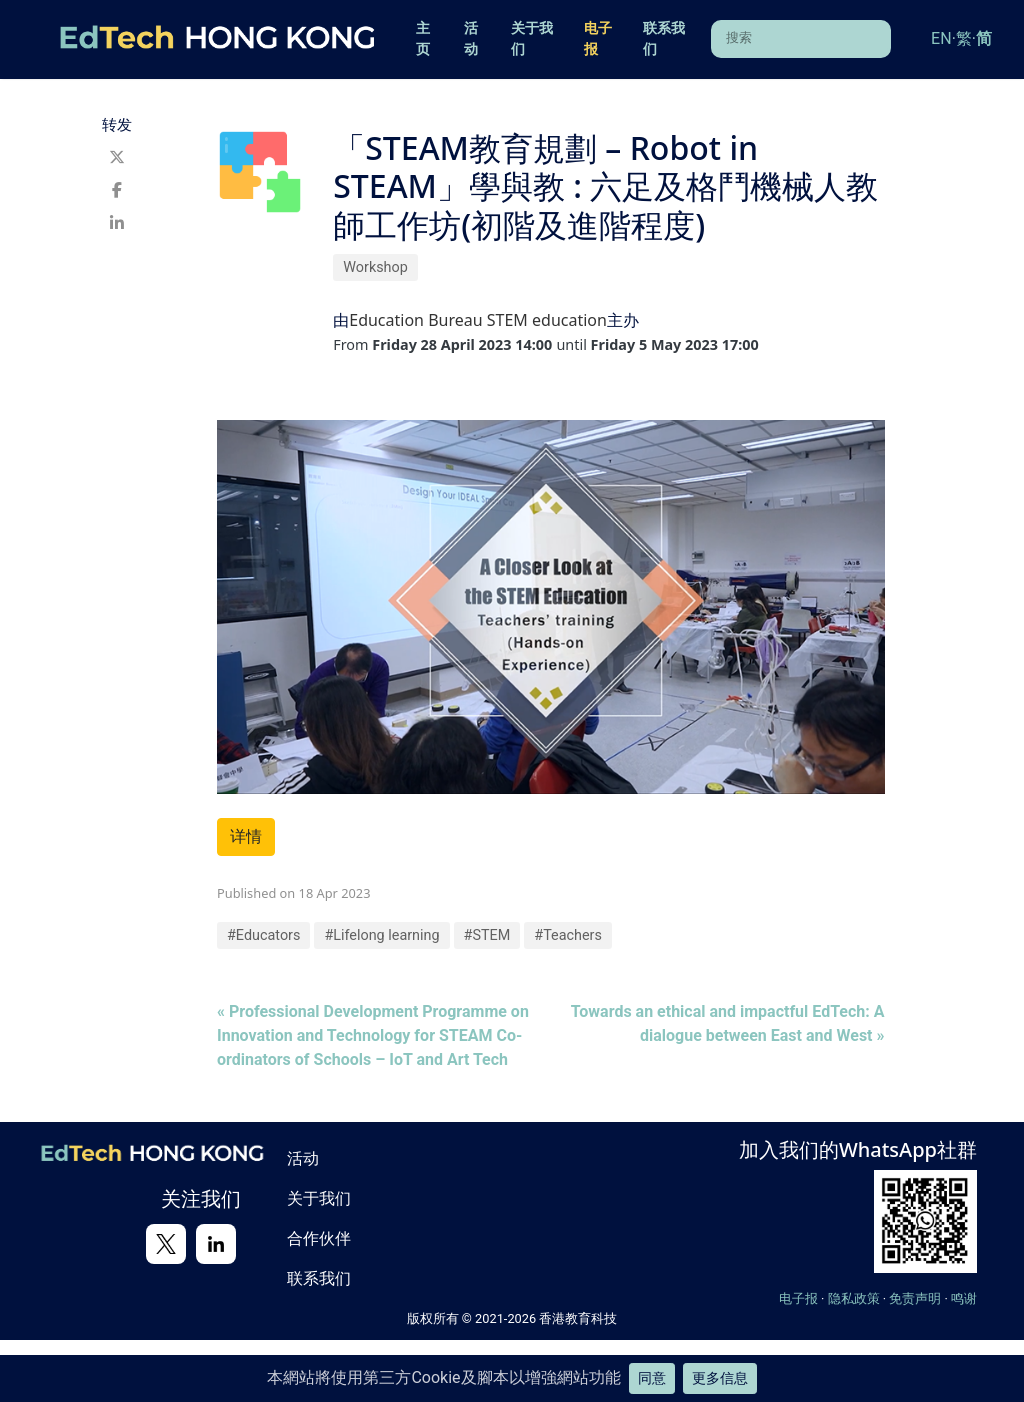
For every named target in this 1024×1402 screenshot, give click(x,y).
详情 (246, 836)
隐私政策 (854, 1298)
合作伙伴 (319, 1238)
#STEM (487, 935)
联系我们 (664, 39)
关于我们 (532, 39)
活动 (471, 39)
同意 (652, 1378)
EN (941, 38)
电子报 (598, 39)
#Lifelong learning (381, 935)
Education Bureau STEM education (478, 320)
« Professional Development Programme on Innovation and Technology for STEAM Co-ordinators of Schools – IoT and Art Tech (373, 1035)
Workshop (375, 267)
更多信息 (720, 1378)
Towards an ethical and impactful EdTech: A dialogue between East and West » (728, 1023)
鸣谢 (964, 1298)
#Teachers (568, 935)
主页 (423, 39)
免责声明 (915, 1298)
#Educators (263, 935)
